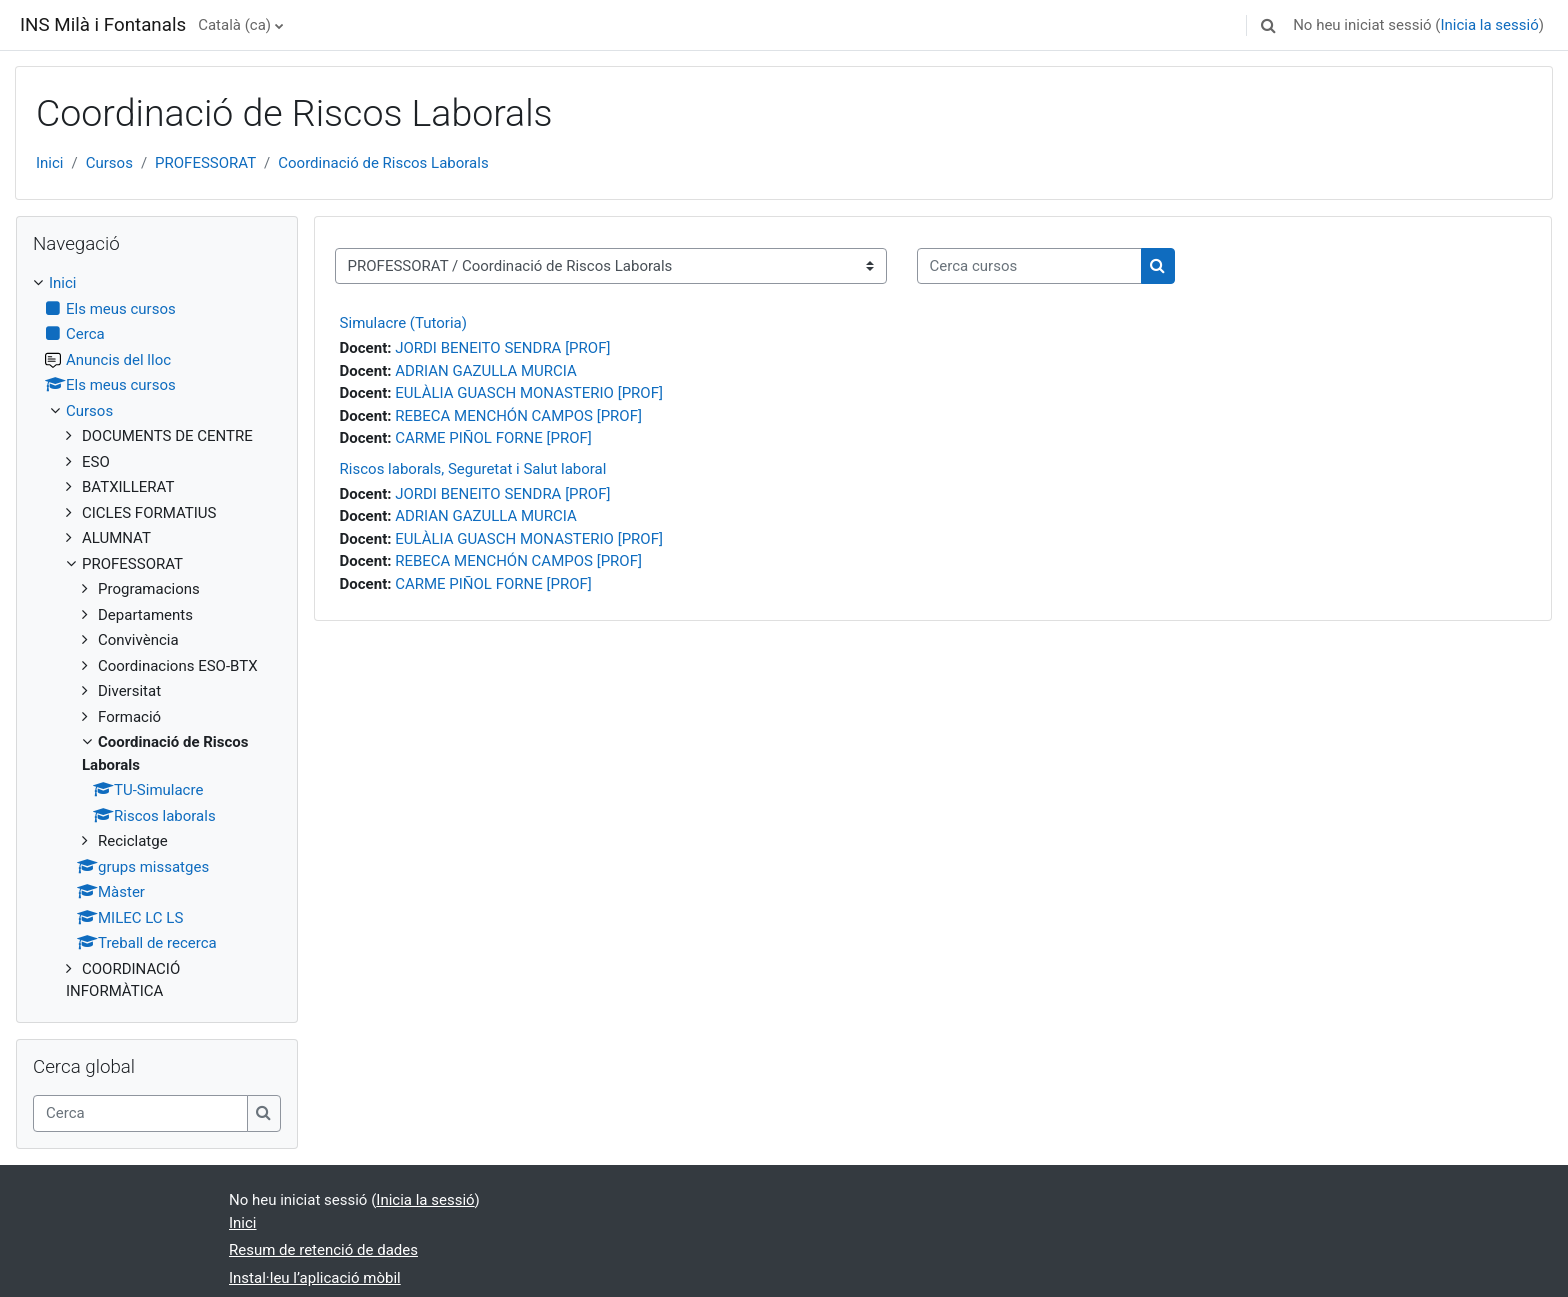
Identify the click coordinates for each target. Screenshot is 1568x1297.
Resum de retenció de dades (323, 1250)
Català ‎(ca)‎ (234, 25)
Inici (50, 163)
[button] (1268, 25)
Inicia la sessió (1489, 25)
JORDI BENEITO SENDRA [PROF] (502, 348)
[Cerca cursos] (1029, 266)
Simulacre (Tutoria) (403, 323)
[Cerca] (140, 1113)
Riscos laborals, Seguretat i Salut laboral (473, 469)
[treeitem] (157, 637)
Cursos (109, 163)
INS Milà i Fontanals (103, 25)
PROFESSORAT (205, 163)
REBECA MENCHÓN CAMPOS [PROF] (518, 416)
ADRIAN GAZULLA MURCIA (486, 371)
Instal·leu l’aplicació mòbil (315, 1278)
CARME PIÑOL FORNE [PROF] (493, 438)
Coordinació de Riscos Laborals (383, 163)
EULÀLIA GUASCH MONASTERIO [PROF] (529, 393)
